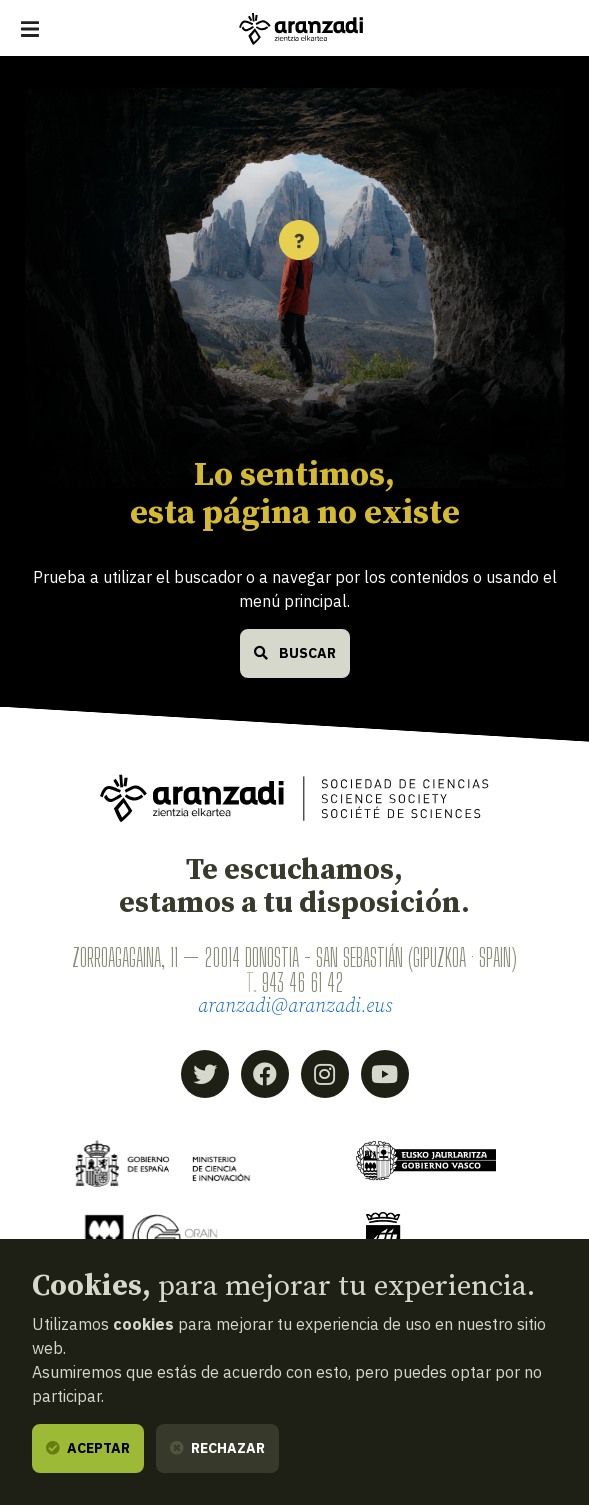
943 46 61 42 (302, 982)
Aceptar (88, 1448)
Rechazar (217, 1448)
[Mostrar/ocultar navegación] (30, 29)
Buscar (295, 653)
